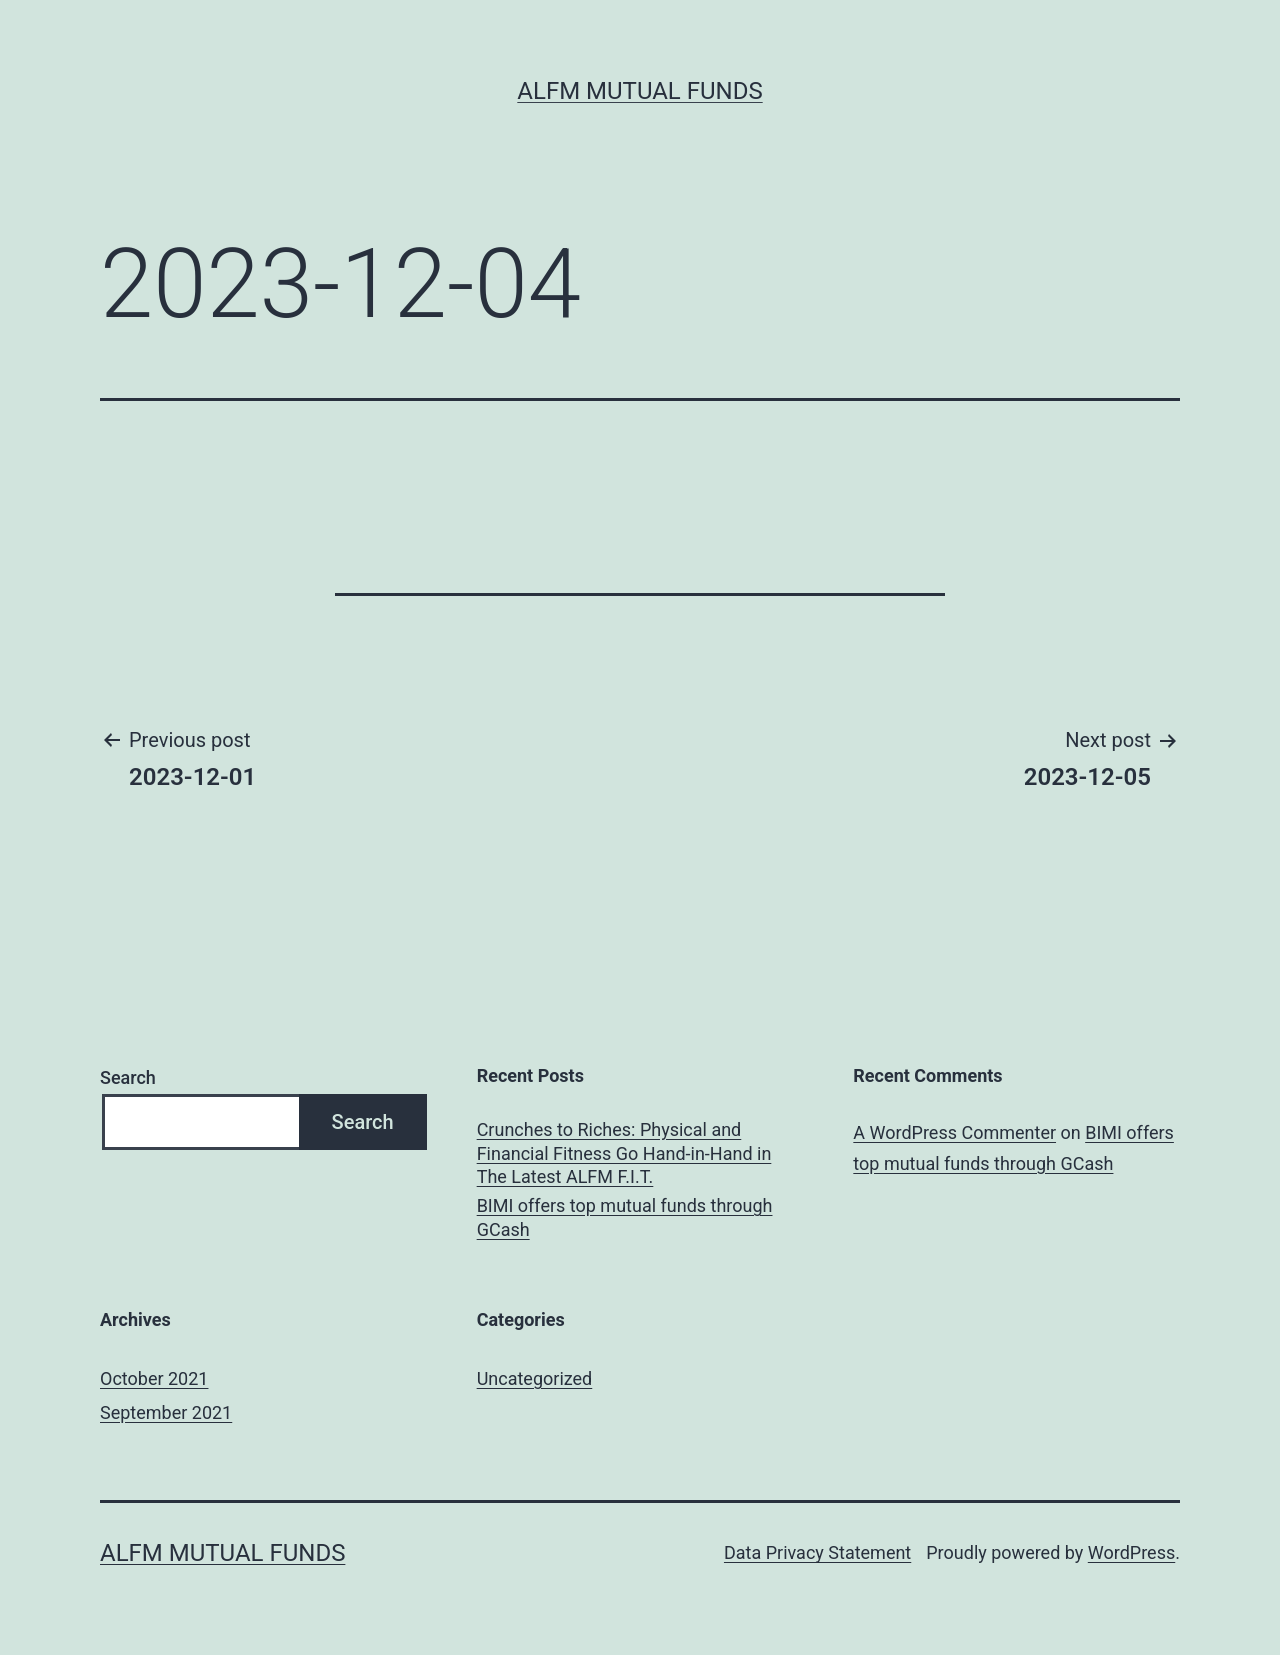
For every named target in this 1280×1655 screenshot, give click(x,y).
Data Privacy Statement (817, 1552)
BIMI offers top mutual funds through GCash (625, 1217)
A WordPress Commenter (954, 1132)
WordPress (1131, 1552)
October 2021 (154, 1378)
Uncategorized (535, 1378)
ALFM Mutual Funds (639, 91)
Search (128, 1077)
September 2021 (166, 1412)
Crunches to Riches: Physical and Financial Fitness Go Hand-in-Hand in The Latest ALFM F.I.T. (624, 1153)
